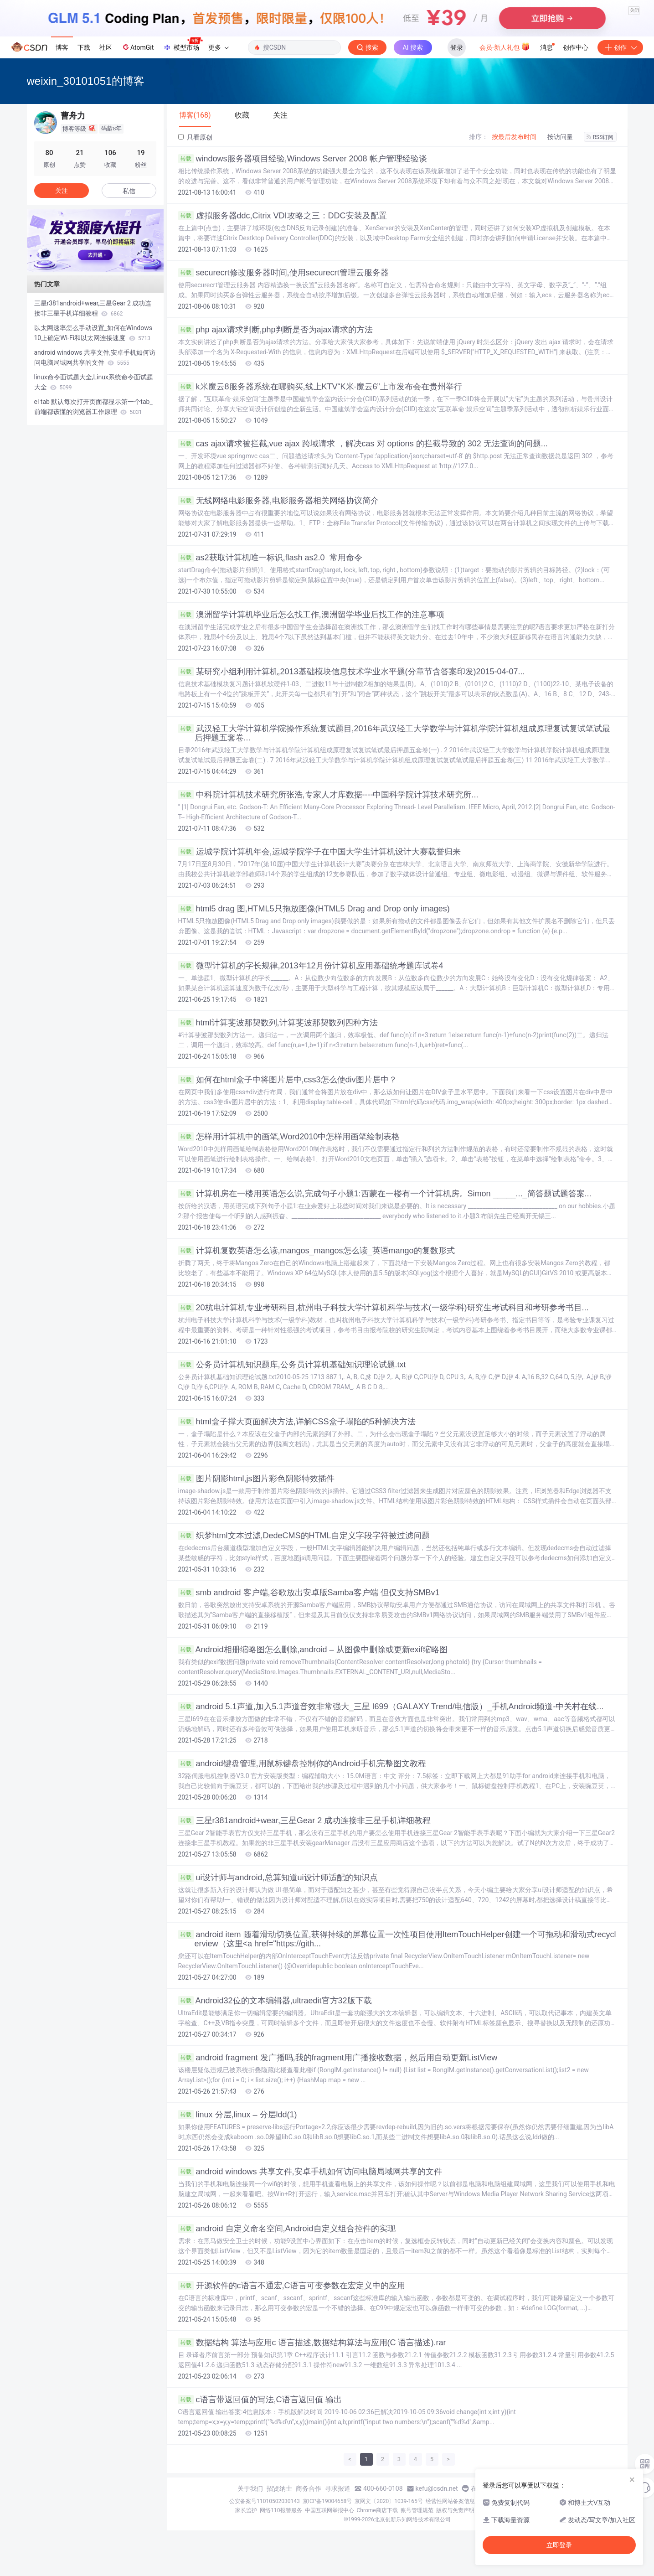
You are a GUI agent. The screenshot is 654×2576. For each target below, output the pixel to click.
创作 (620, 47)
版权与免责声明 (455, 2510)
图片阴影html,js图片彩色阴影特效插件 (256, 1478)
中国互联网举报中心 (329, 2510)
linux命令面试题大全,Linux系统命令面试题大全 (93, 382)
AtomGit (137, 47)
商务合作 (308, 2488)
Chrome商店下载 (377, 2510)
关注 (61, 190)
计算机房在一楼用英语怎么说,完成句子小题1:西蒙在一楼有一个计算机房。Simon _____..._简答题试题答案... (385, 1193)
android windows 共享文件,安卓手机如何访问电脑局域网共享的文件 (310, 2171)
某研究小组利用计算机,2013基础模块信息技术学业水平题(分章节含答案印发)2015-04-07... (351, 671)
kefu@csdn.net (437, 2488)
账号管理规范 (417, 2510)
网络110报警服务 (281, 2510)
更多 (218, 47)
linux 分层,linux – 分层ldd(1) (237, 2114)
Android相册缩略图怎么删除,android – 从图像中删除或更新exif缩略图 (313, 1649)
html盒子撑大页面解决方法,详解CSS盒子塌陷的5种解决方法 (297, 1421)
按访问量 (560, 136)
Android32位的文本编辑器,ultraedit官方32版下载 (275, 2000)
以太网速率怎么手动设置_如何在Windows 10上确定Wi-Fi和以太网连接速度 (93, 332)
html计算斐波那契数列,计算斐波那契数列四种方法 (278, 1022)
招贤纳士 (279, 2488)
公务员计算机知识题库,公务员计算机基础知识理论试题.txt (292, 1364)
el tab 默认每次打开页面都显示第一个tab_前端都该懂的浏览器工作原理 (93, 406)
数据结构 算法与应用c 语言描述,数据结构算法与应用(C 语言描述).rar (312, 2342)
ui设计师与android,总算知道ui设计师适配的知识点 (278, 1877)
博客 (62, 47)
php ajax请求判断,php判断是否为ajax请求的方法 (275, 329)
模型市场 (183, 44)
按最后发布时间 (514, 136)
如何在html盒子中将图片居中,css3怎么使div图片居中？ (287, 1079)
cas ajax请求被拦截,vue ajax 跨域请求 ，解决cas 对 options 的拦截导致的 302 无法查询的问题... (363, 443)
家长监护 (246, 2510)
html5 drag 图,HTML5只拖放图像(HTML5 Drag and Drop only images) (314, 908)
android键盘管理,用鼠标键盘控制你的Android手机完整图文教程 (302, 1763)
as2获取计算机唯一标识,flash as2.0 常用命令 (270, 557)
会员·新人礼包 (504, 46)
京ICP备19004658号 (327, 2501)
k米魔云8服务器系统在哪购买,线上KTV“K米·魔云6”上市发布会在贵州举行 (320, 386)
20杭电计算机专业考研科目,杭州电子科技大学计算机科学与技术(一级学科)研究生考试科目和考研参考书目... (383, 1307)
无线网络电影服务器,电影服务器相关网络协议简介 (278, 500)
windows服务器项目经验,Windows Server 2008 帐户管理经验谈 (302, 158)
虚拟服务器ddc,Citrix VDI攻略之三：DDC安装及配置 (282, 215)
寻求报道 (337, 2488)
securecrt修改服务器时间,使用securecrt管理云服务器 (283, 272)
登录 (456, 47)
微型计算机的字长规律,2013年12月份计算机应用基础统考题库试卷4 (310, 965)
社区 (105, 47)
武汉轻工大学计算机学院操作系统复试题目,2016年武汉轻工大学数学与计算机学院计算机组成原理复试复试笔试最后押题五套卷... (394, 733)
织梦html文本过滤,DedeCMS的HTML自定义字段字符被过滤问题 (304, 1535)
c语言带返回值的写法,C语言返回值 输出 (260, 2399)
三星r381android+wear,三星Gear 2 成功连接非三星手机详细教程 (304, 1820)
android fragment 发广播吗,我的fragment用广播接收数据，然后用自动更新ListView (338, 2057)
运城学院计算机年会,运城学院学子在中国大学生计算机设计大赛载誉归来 (319, 851)
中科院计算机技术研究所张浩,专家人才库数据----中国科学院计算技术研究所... (328, 794)
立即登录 (559, 2545)
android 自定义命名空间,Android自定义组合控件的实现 (287, 2228)
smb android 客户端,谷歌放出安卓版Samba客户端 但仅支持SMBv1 (309, 1592)
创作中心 (575, 47)
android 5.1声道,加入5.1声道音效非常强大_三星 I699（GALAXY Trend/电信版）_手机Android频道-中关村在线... (391, 1706)
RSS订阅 (600, 137)
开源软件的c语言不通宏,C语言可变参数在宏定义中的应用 (291, 2285)
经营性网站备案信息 (450, 2501)
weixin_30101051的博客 (86, 81)
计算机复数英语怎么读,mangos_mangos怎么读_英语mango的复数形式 (316, 1250)
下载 (83, 47)
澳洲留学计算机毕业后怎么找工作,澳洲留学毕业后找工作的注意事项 (311, 614)
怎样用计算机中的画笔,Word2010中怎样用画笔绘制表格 (289, 1136)
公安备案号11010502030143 (264, 2501)
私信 (129, 191)
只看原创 (195, 137)
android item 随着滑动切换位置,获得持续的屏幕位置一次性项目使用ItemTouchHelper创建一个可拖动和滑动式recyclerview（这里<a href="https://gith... (397, 1939)
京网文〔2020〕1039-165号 (389, 2501)
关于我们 (250, 2488)
